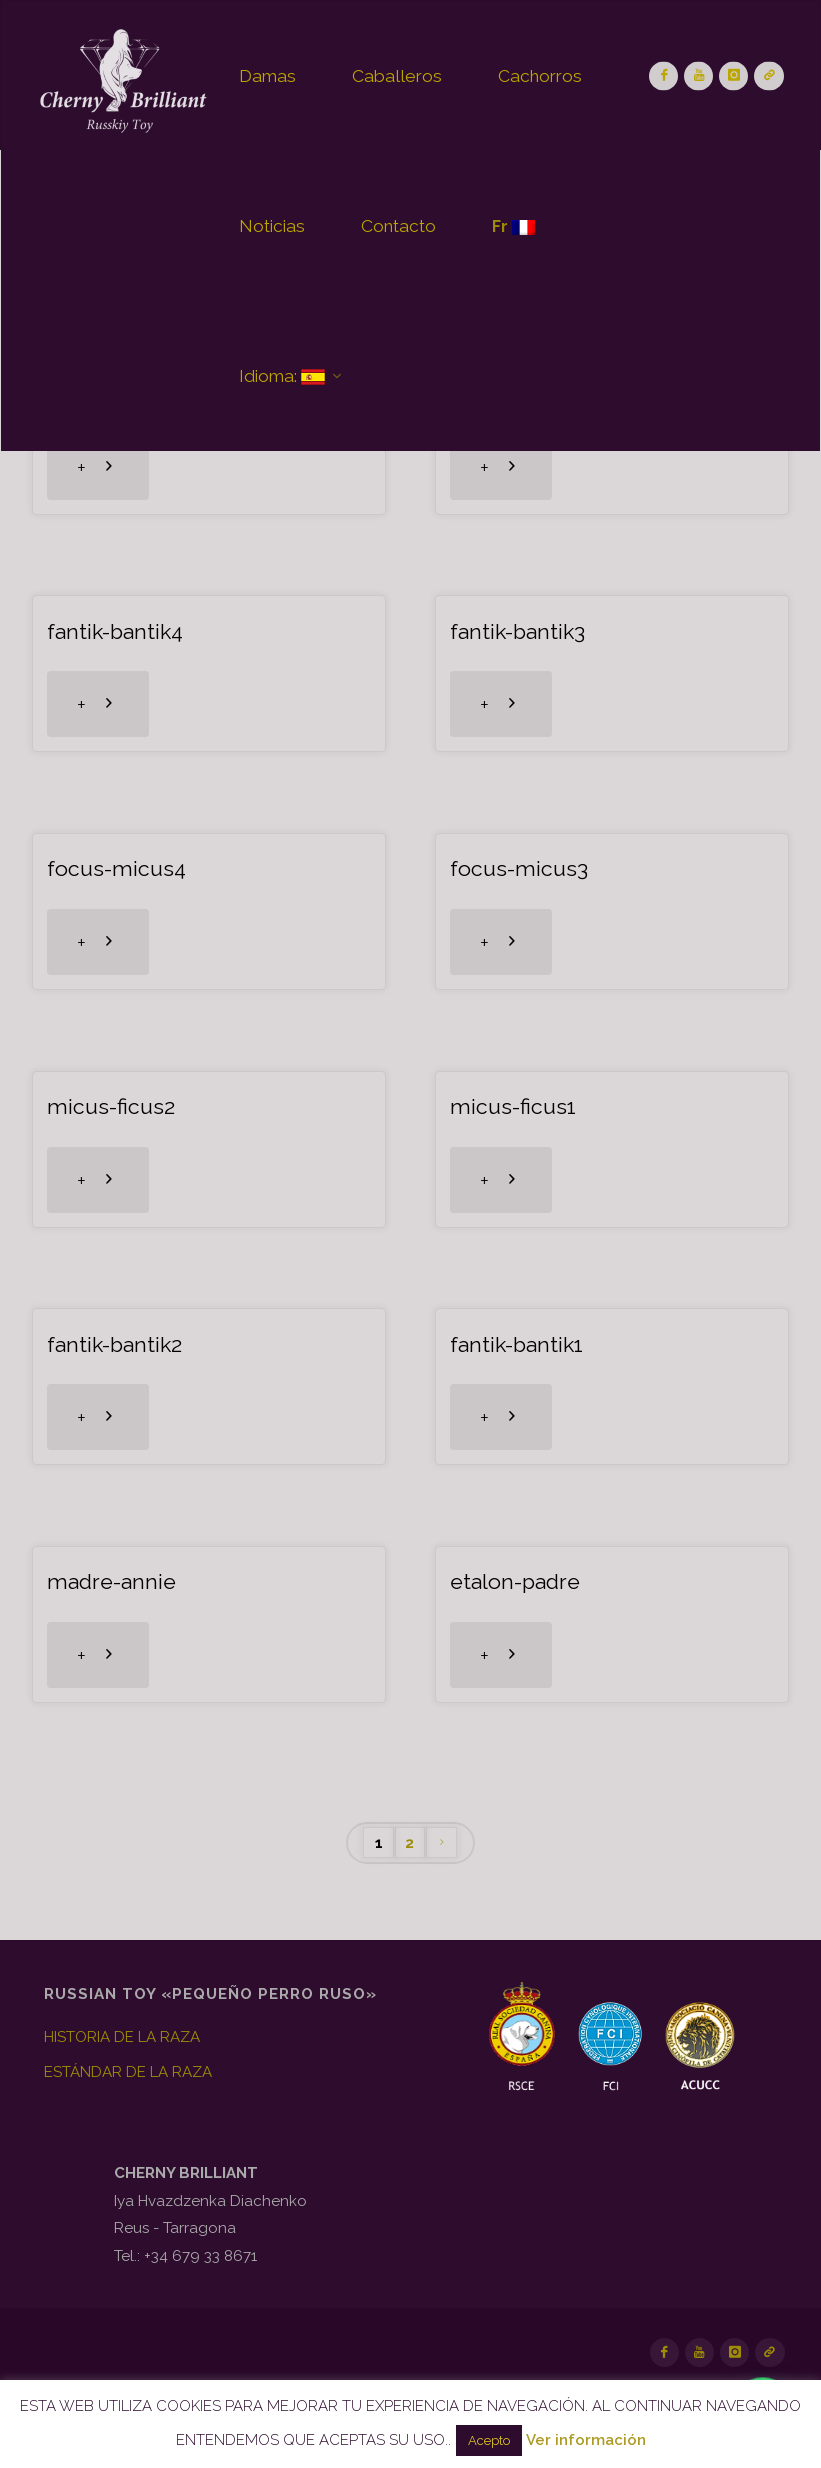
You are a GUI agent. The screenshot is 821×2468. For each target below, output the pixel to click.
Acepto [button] (489, 2440)
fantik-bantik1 (516, 1344)
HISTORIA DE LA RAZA (122, 2037)
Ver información (586, 2440)
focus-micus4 (116, 868)
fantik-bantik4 (115, 631)
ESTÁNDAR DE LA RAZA (128, 2072)
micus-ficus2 (111, 1106)
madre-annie (111, 1581)
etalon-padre (515, 1581)
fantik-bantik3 (517, 631)
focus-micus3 (519, 868)
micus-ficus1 (513, 1106)
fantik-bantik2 (114, 1344)
